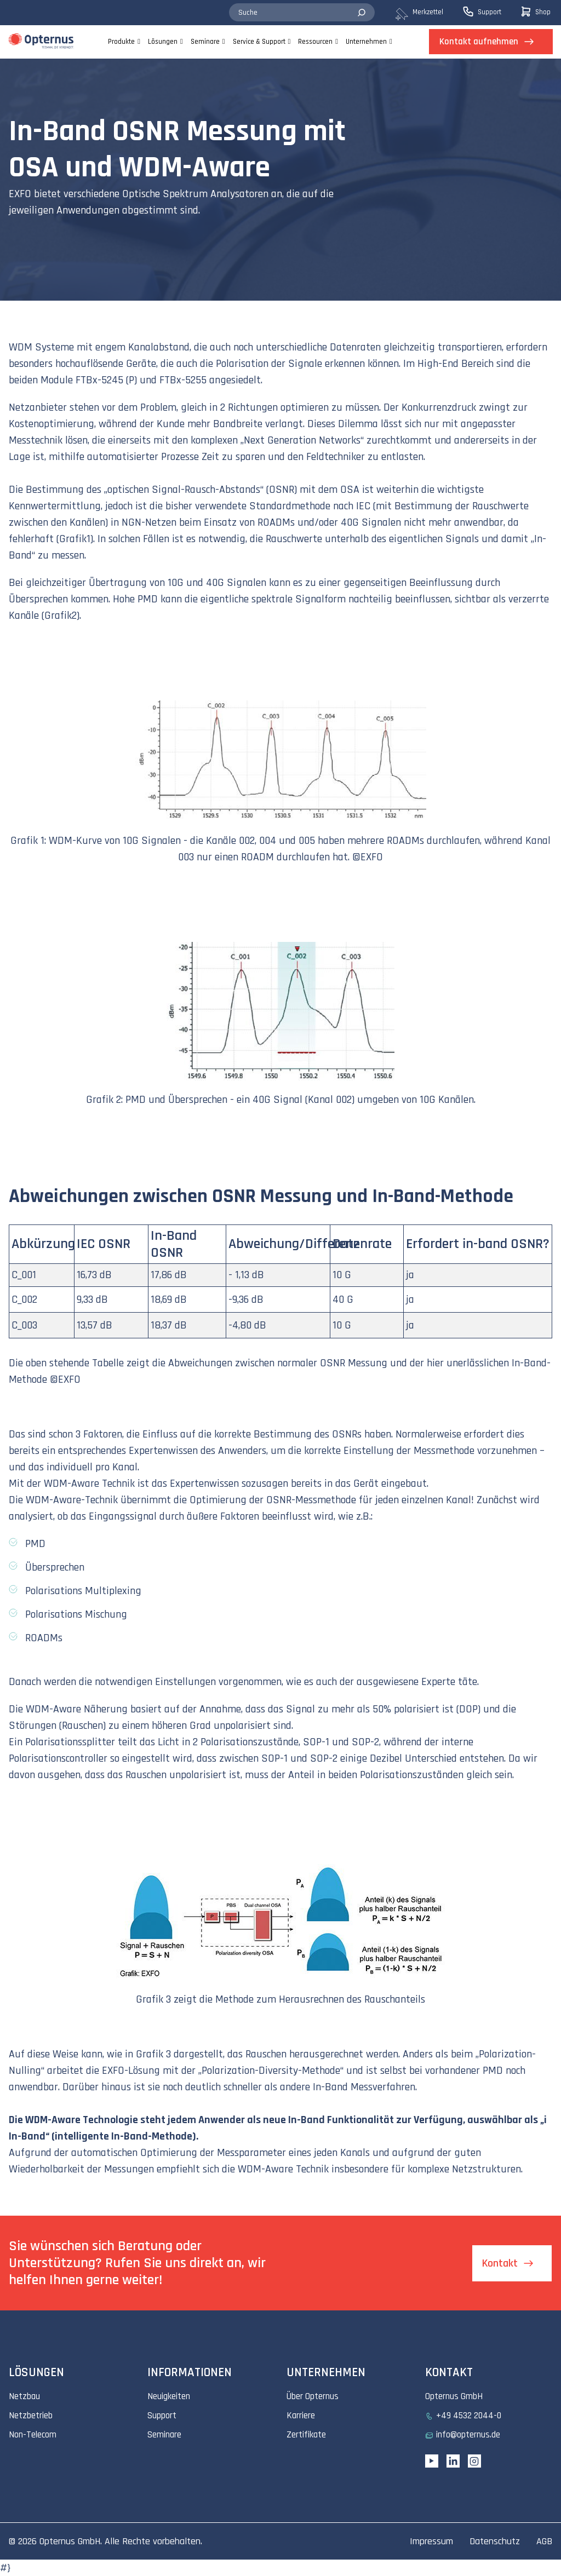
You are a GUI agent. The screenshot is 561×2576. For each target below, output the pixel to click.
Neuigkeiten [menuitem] (168, 2396)
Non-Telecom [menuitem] (32, 2435)
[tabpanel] (280, 180)
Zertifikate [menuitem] (306, 2435)
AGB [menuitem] (544, 2541)
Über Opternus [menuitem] (313, 2396)
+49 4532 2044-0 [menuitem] (468, 2416)
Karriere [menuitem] (301, 2416)
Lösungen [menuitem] (163, 41)
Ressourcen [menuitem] (315, 41)
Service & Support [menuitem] (259, 41)
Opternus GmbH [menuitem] (454, 2396)
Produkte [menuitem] (121, 41)
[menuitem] (428, 12)
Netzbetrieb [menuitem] (31, 2416)
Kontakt (500, 2263)
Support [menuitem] (161, 2416)
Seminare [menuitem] (205, 41)
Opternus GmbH (69, 2541)
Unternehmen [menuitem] (366, 41)
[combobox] (302, 12)
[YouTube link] (431, 2461)
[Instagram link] (474, 2461)
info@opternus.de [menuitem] (468, 2435)
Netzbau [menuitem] (24, 2396)
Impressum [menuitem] (431, 2541)
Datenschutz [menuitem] (495, 2541)
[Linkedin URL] (453, 2461)
